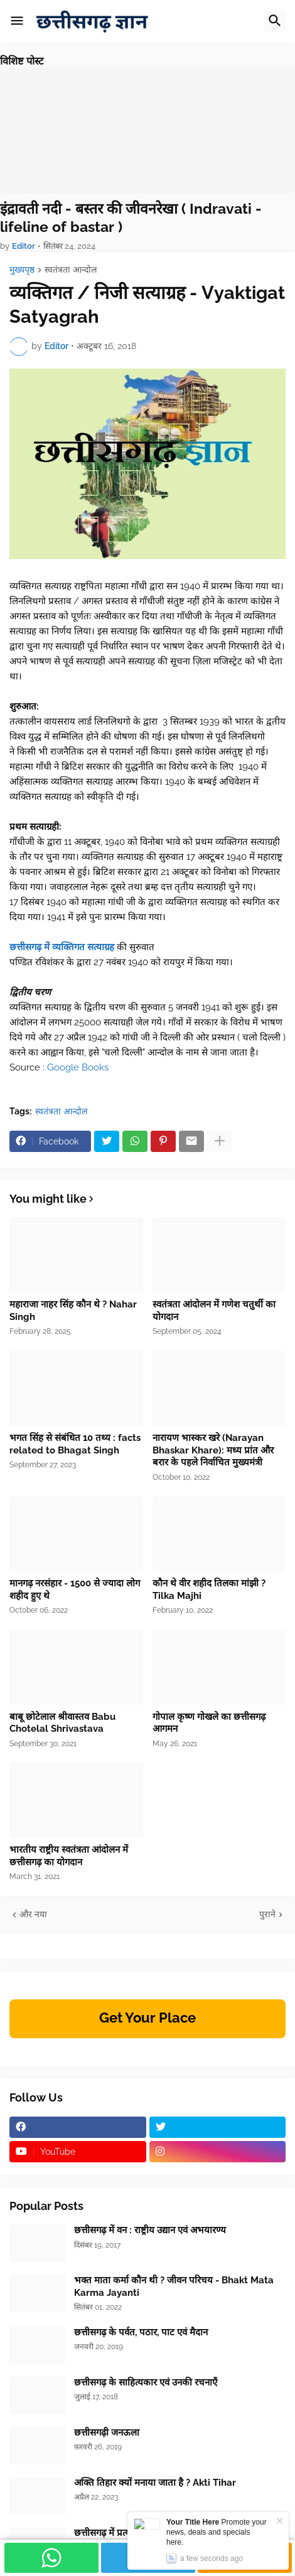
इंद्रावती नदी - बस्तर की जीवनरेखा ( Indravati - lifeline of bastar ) (131, 218)
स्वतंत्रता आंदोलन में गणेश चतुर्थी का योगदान (214, 1310)
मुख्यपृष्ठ (22, 270)
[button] (17, 21)
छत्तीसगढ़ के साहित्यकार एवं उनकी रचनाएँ (145, 2382)
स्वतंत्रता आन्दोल (71, 270)
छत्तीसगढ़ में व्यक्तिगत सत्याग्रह (61, 947)
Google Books (78, 1067)
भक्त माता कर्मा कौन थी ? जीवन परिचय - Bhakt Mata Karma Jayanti (174, 2286)
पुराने (267, 1914)
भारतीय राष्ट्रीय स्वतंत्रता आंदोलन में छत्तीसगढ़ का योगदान (68, 1856)
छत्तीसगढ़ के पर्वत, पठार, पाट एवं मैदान (141, 2332)
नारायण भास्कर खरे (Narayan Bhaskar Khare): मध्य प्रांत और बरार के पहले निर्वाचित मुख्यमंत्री (213, 1450)
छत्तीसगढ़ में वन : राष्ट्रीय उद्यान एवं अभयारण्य (150, 2230)
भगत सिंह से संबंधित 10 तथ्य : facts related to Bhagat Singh (75, 1444)
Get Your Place (147, 2017)
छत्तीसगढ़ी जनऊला (106, 2432)
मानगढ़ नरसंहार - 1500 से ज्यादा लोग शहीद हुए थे (74, 1589)
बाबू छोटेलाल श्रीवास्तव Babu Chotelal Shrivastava (62, 1723)
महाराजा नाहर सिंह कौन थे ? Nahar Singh (73, 1310)
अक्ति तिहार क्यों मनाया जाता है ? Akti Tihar (155, 2482)
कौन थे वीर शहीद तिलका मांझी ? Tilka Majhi (209, 1589)
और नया (33, 1914)
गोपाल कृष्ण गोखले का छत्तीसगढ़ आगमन (209, 1723)
